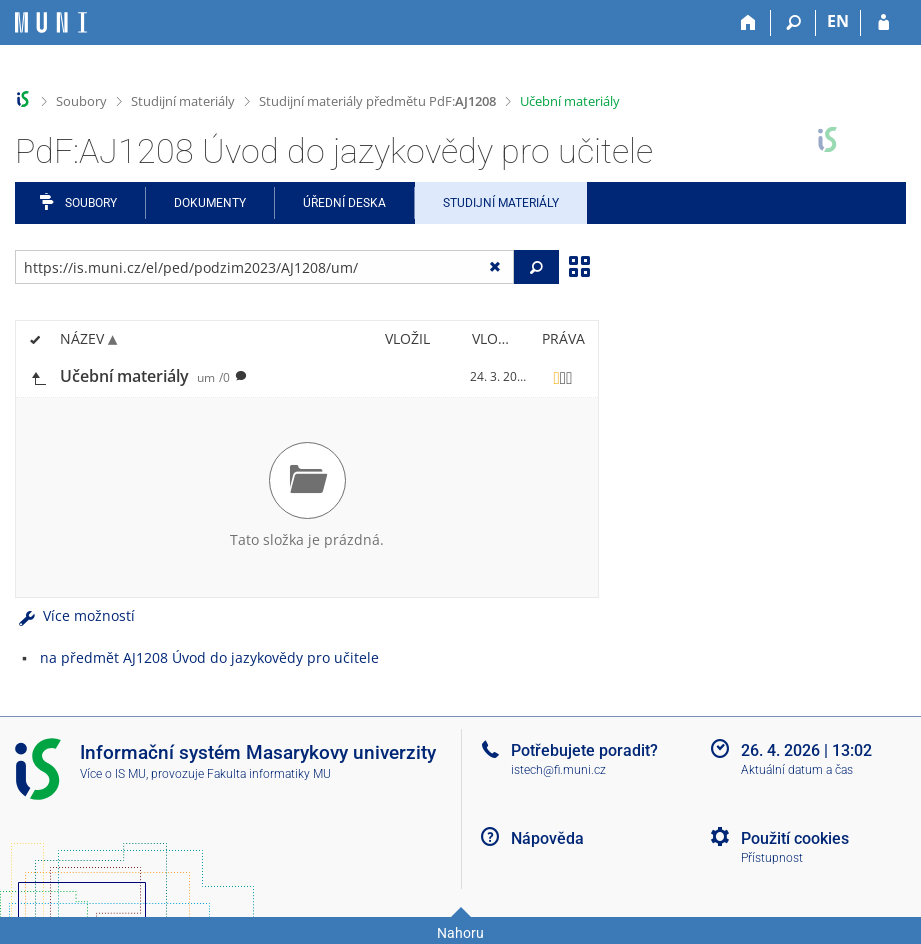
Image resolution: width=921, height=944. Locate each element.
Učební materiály (570, 101)
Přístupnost (772, 858)
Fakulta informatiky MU (269, 774)
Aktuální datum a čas (797, 770)
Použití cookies (795, 838)
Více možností (75, 615)
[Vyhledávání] (793, 23)
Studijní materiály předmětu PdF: (377, 101)
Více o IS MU (113, 774)
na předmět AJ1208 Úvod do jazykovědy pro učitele (209, 657)
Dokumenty (210, 203)
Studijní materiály (183, 101)
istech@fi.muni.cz (558, 770)
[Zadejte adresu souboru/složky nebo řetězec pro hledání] (264, 267)
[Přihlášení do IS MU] (883, 23)
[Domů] (748, 23)
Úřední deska (344, 203)
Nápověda (547, 838)
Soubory (81, 101)
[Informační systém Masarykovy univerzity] (51, 22)
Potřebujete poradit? (584, 750)
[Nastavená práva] (563, 377)
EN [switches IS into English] (838, 21)
